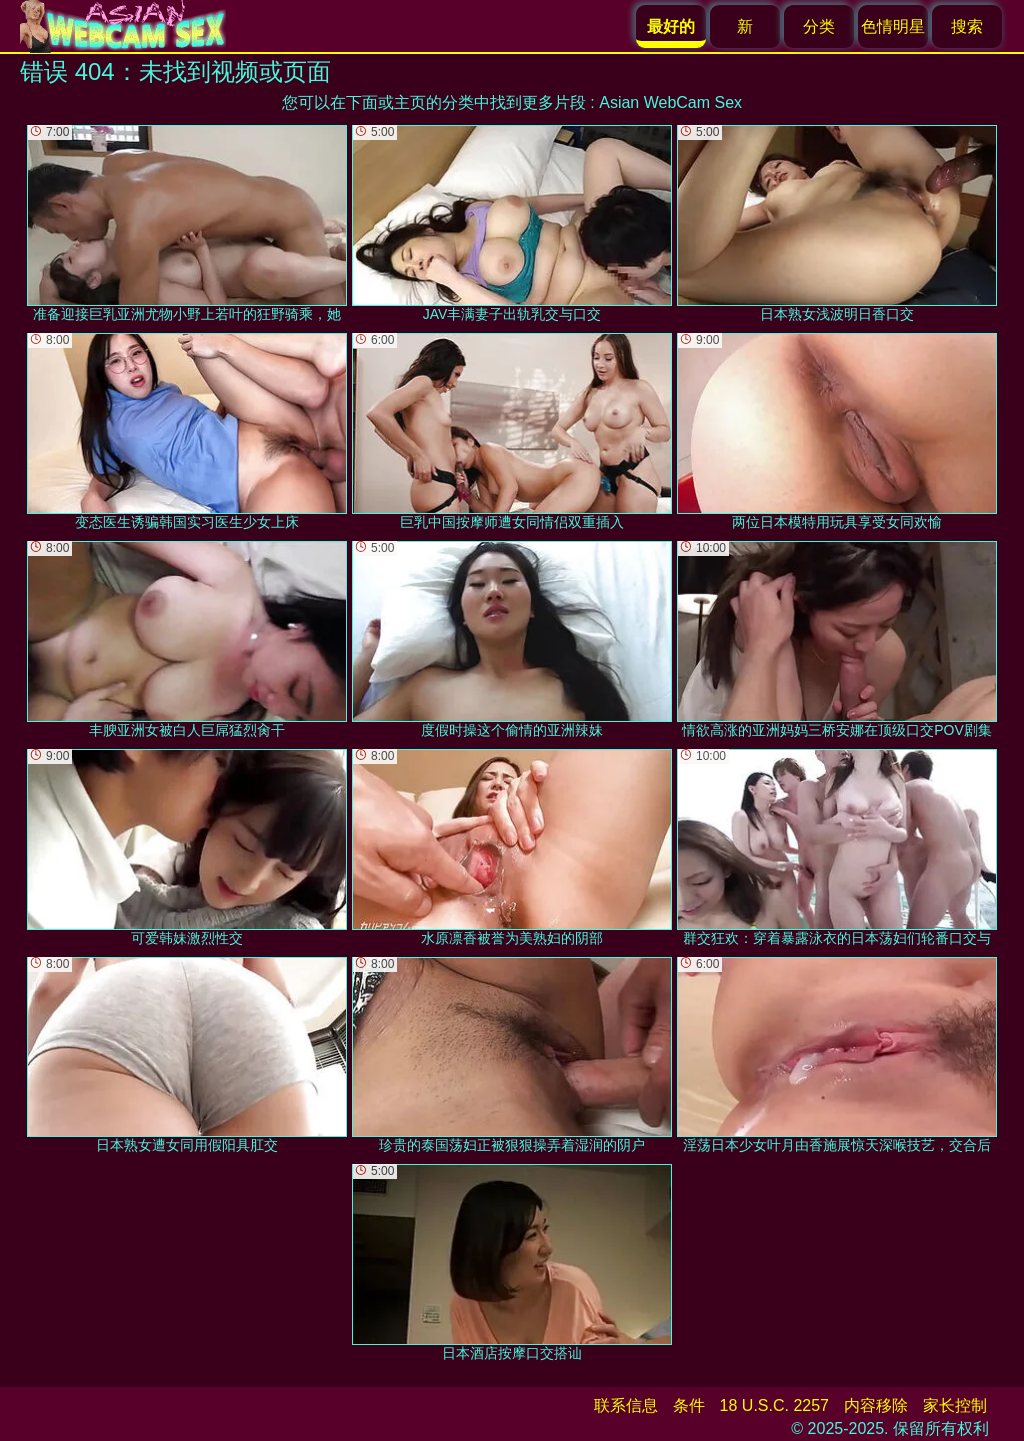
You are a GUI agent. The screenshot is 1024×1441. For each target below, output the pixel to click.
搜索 (967, 26)
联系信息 (626, 1405)
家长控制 (955, 1405)
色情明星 (893, 26)
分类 (819, 26)
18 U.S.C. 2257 (774, 1405)
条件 (689, 1405)
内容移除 (876, 1405)
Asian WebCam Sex (670, 102)
